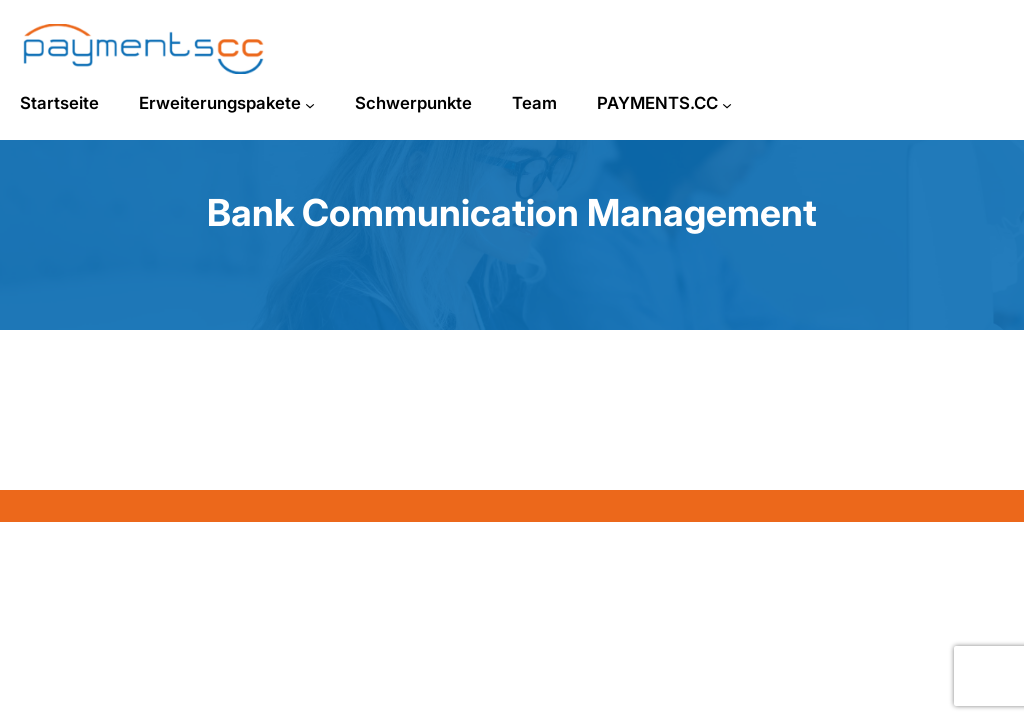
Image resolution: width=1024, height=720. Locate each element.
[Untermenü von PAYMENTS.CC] (727, 105)
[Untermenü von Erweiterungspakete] (310, 105)
